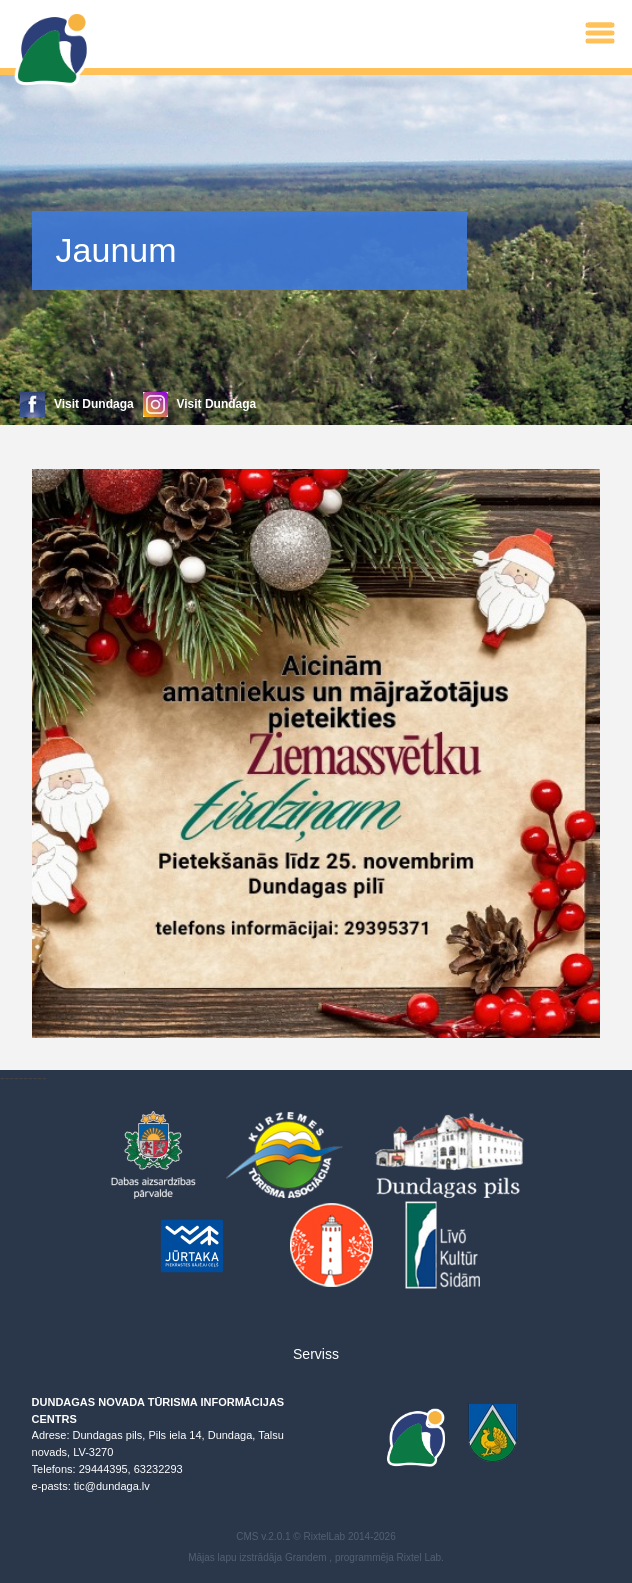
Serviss (316, 1354)
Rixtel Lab (419, 1557)
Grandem (306, 1557)
